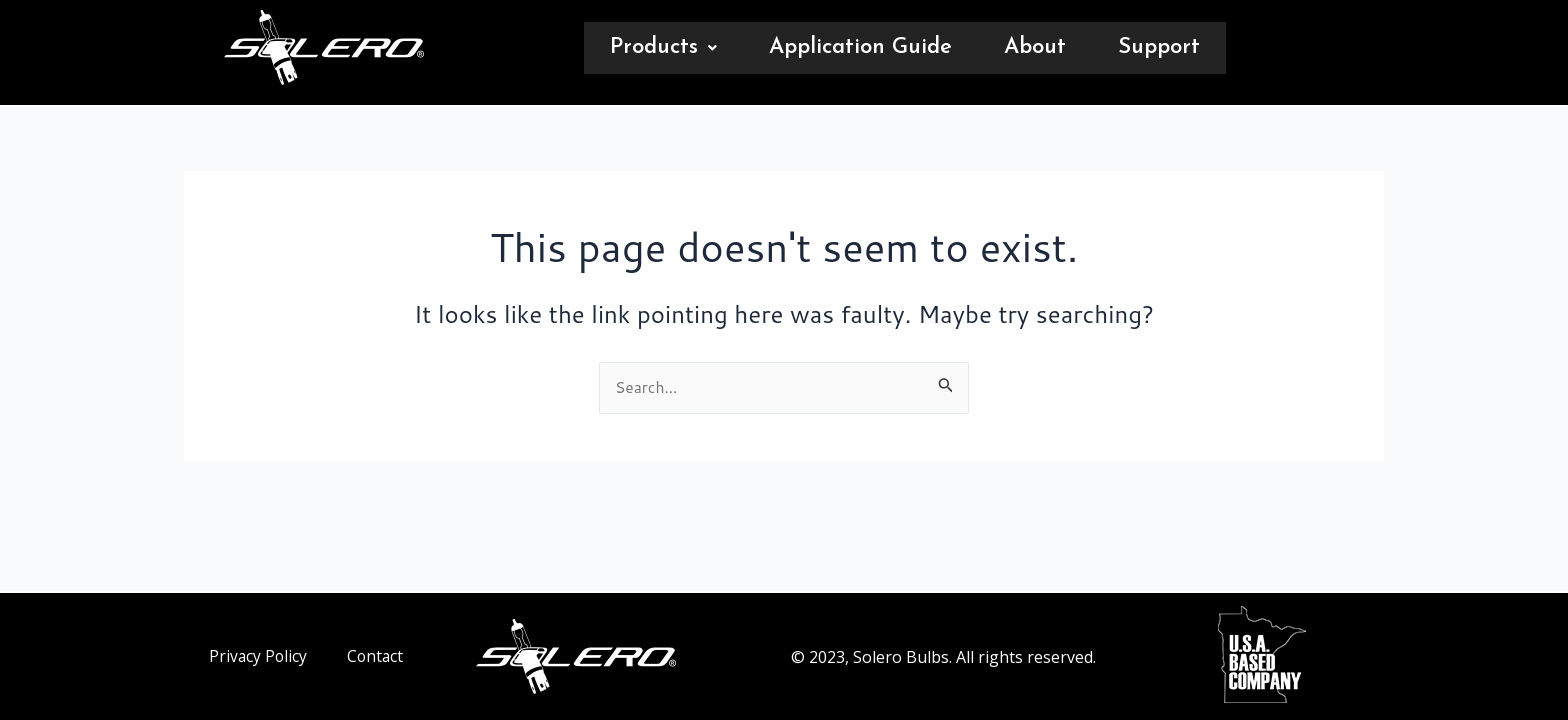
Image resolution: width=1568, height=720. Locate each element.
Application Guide (860, 47)
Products (663, 47)
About (1035, 47)
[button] (663, 48)
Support (1159, 47)
